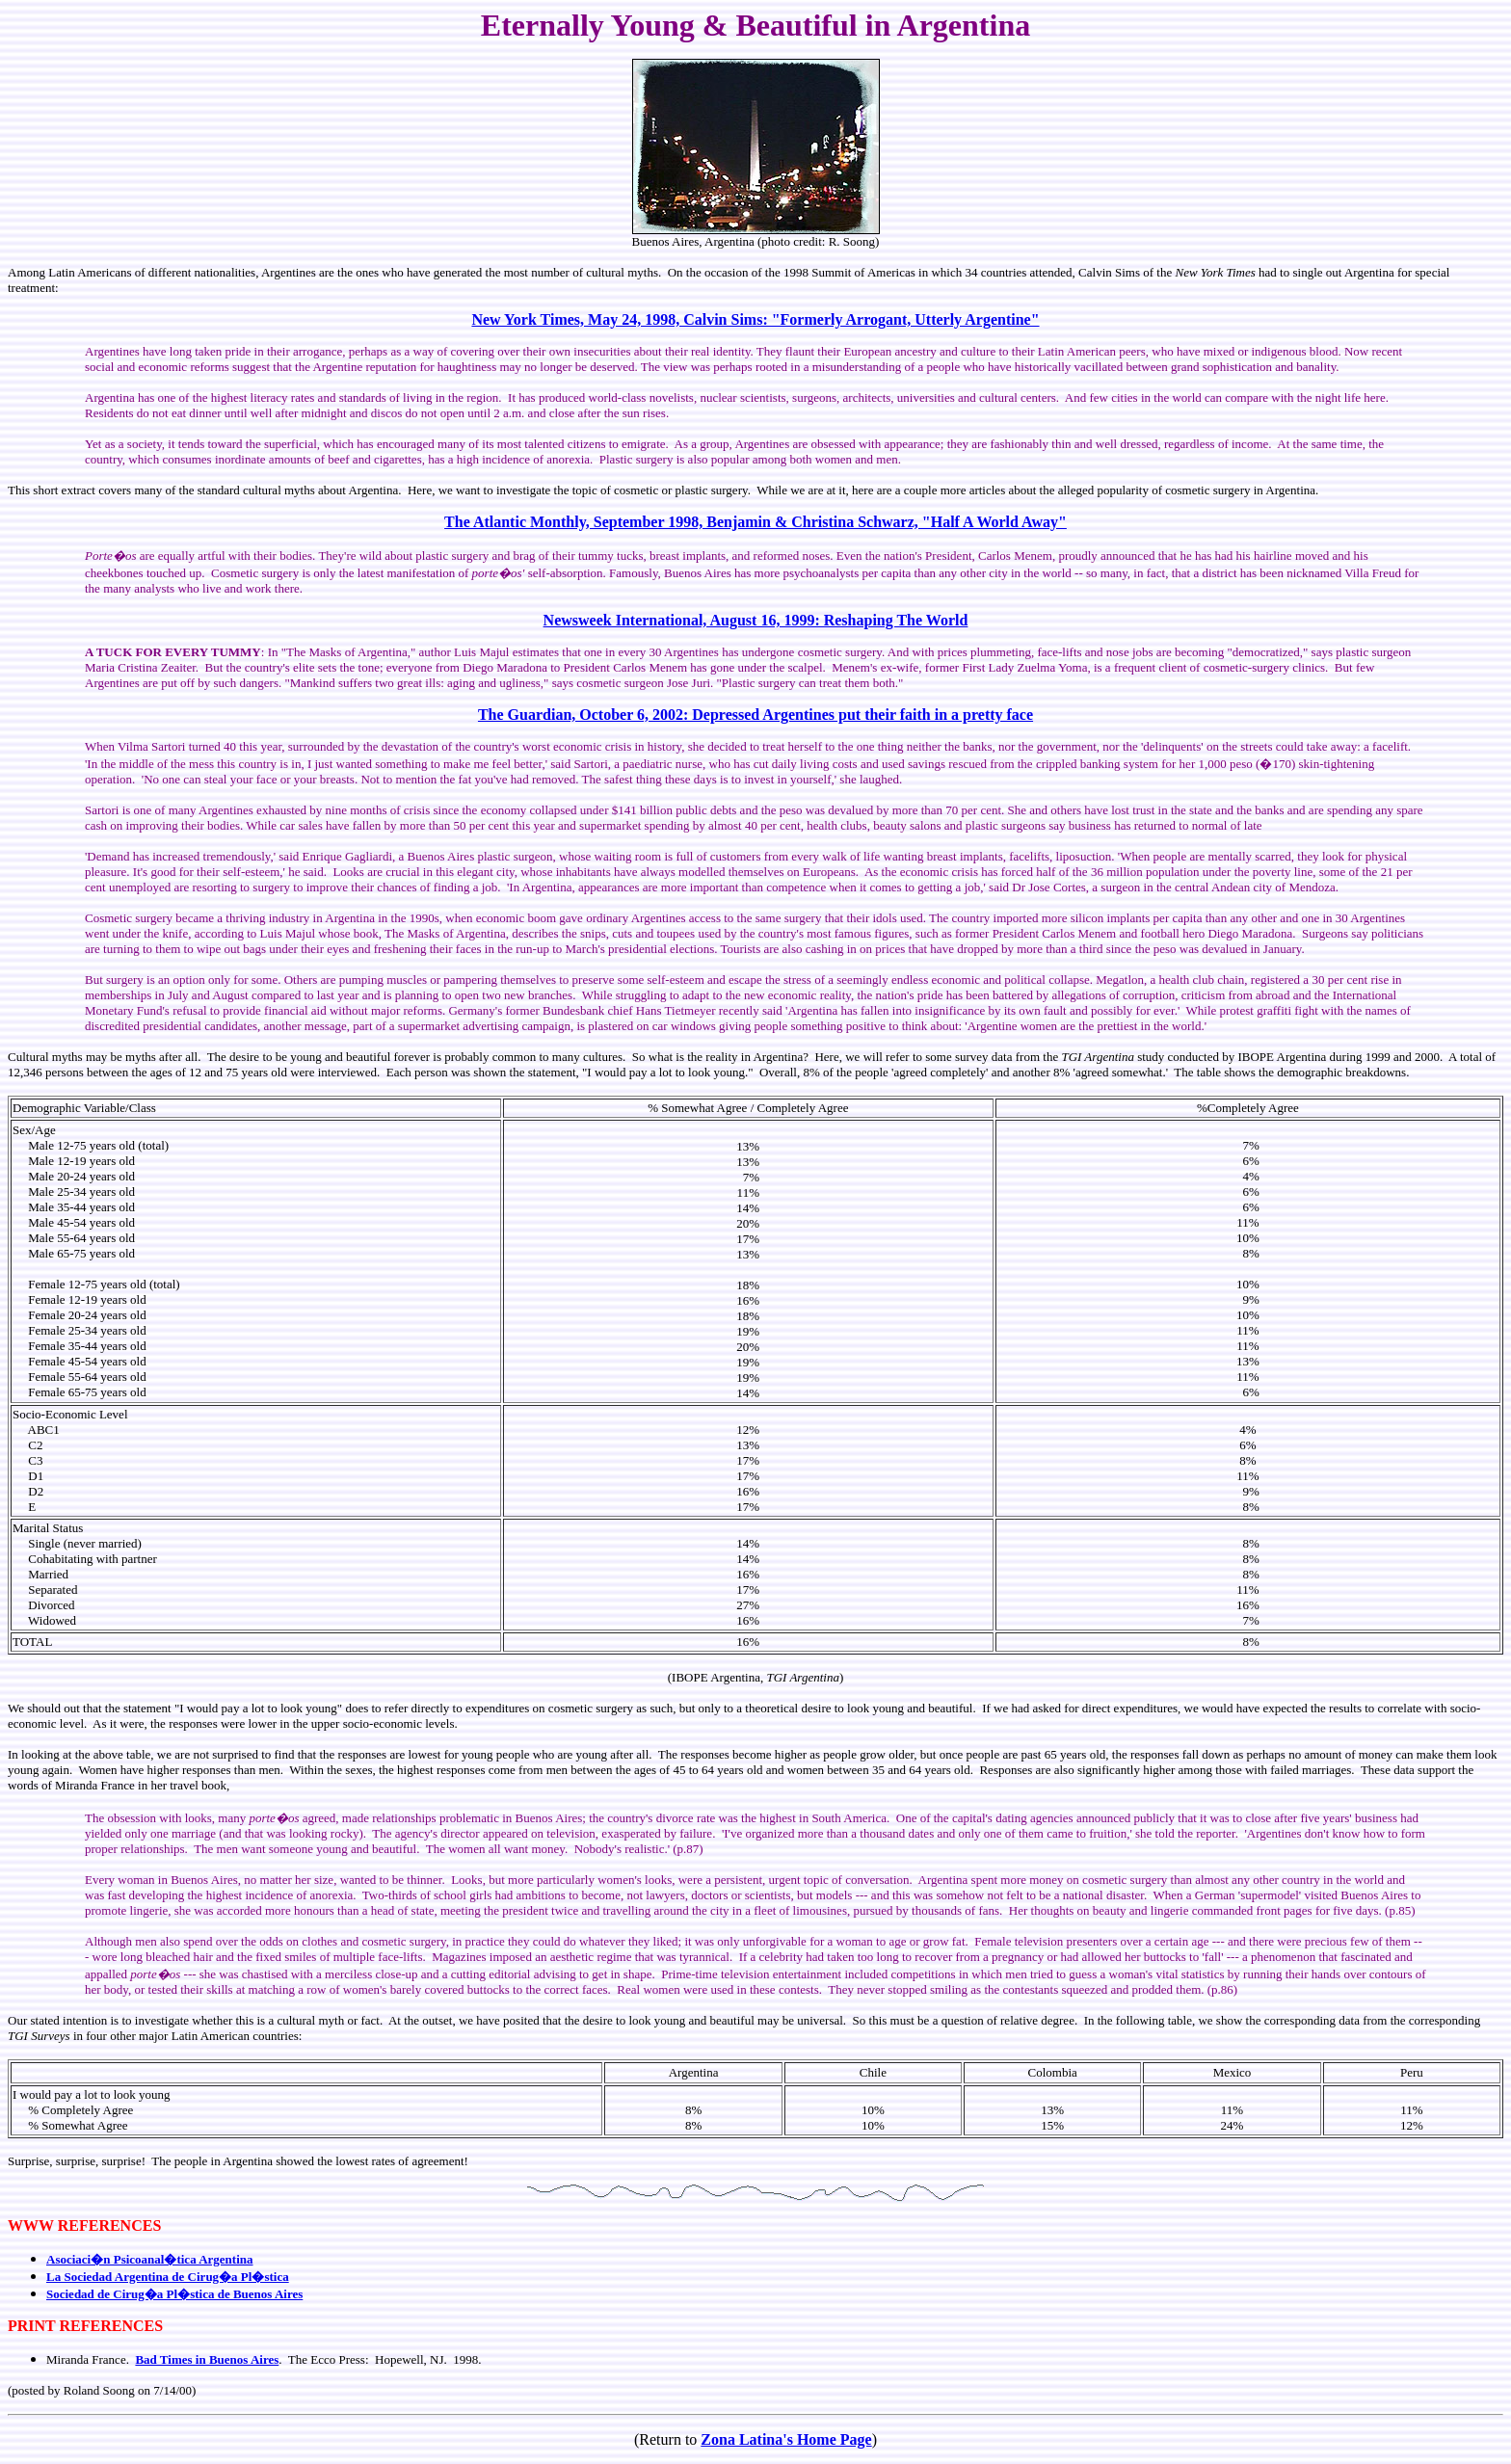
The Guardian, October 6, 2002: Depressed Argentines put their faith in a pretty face (755, 714)
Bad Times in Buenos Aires (206, 2359)
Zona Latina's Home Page (786, 2439)
